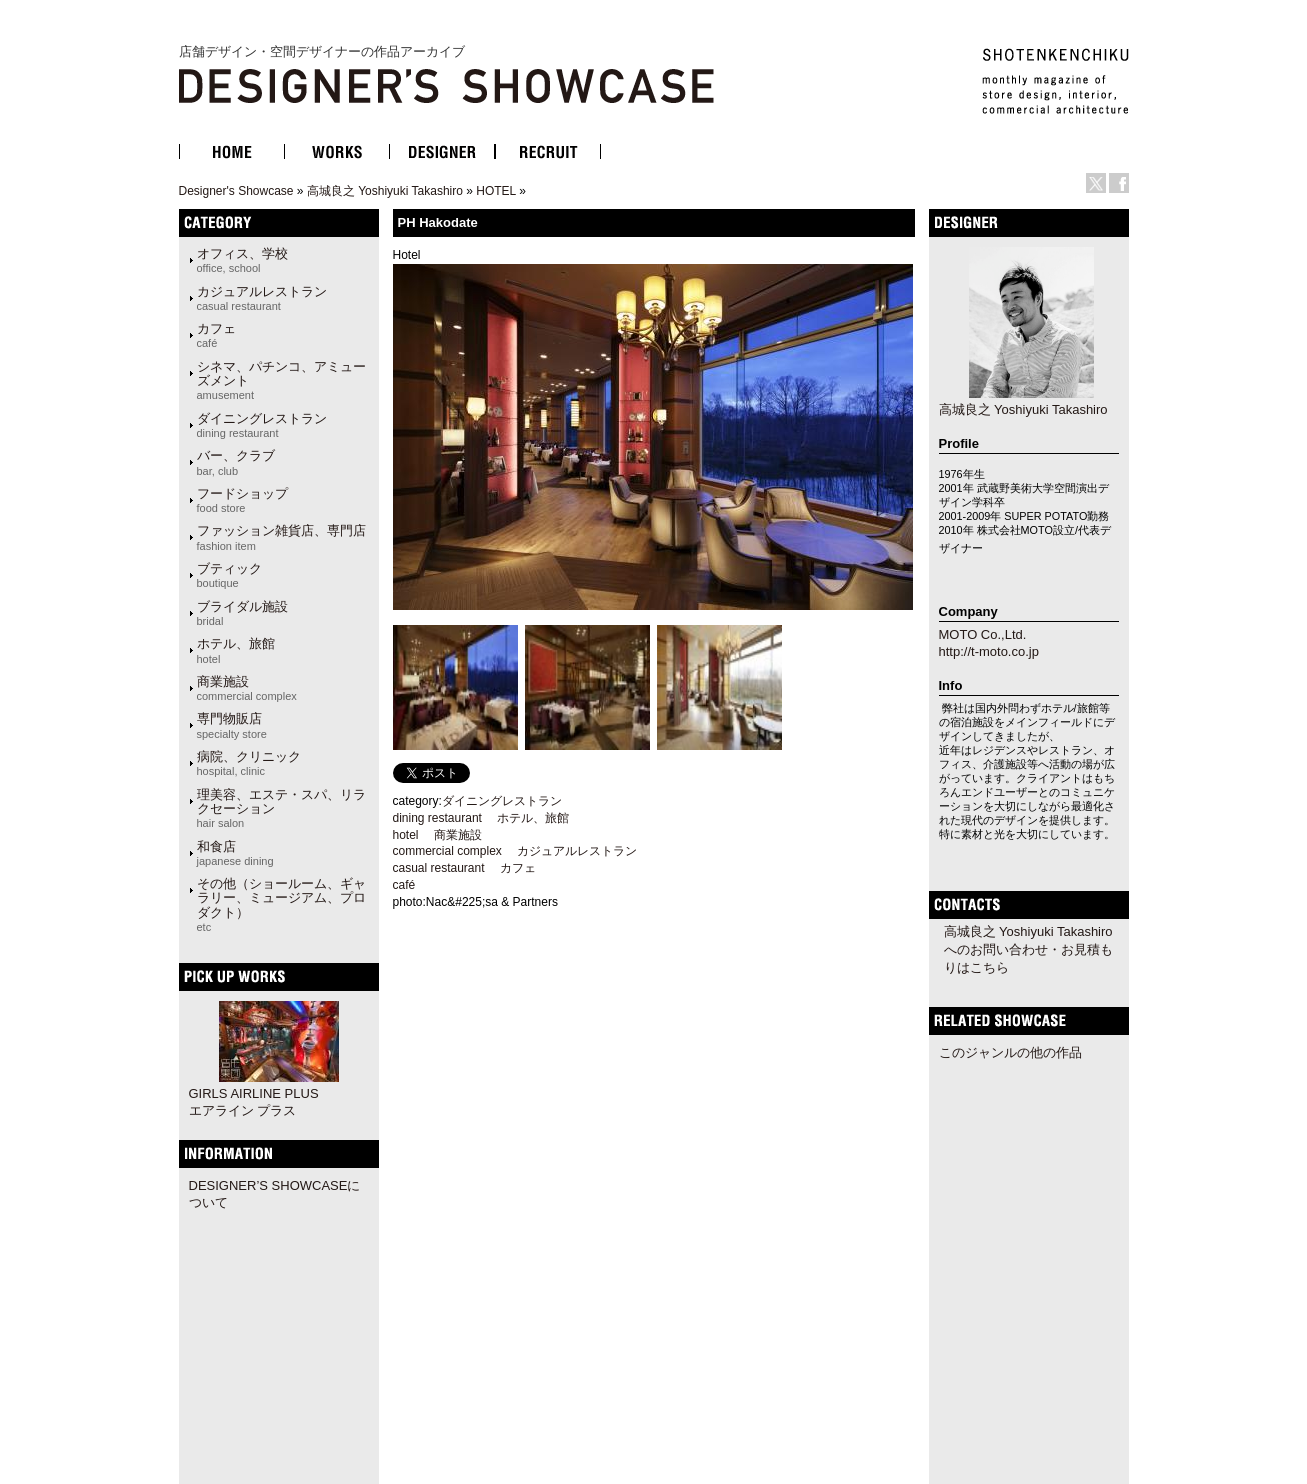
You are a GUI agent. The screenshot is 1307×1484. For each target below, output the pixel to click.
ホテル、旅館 (236, 650)
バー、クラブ (236, 462)
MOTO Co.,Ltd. (983, 634)
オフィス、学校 (242, 260)
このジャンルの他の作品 (1010, 1052)
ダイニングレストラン (262, 425)
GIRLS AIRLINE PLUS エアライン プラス (254, 1102)
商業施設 (247, 688)
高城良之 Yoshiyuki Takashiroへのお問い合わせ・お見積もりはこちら (1028, 949)
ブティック (229, 575)
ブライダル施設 (242, 613)
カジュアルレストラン (262, 298)
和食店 (235, 853)
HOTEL (496, 191)
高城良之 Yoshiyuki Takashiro (385, 191)
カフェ (216, 335)
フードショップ (242, 500)
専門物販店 (232, 725)
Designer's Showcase (236, 191)
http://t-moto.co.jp (989, 651)
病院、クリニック (249, 763)
